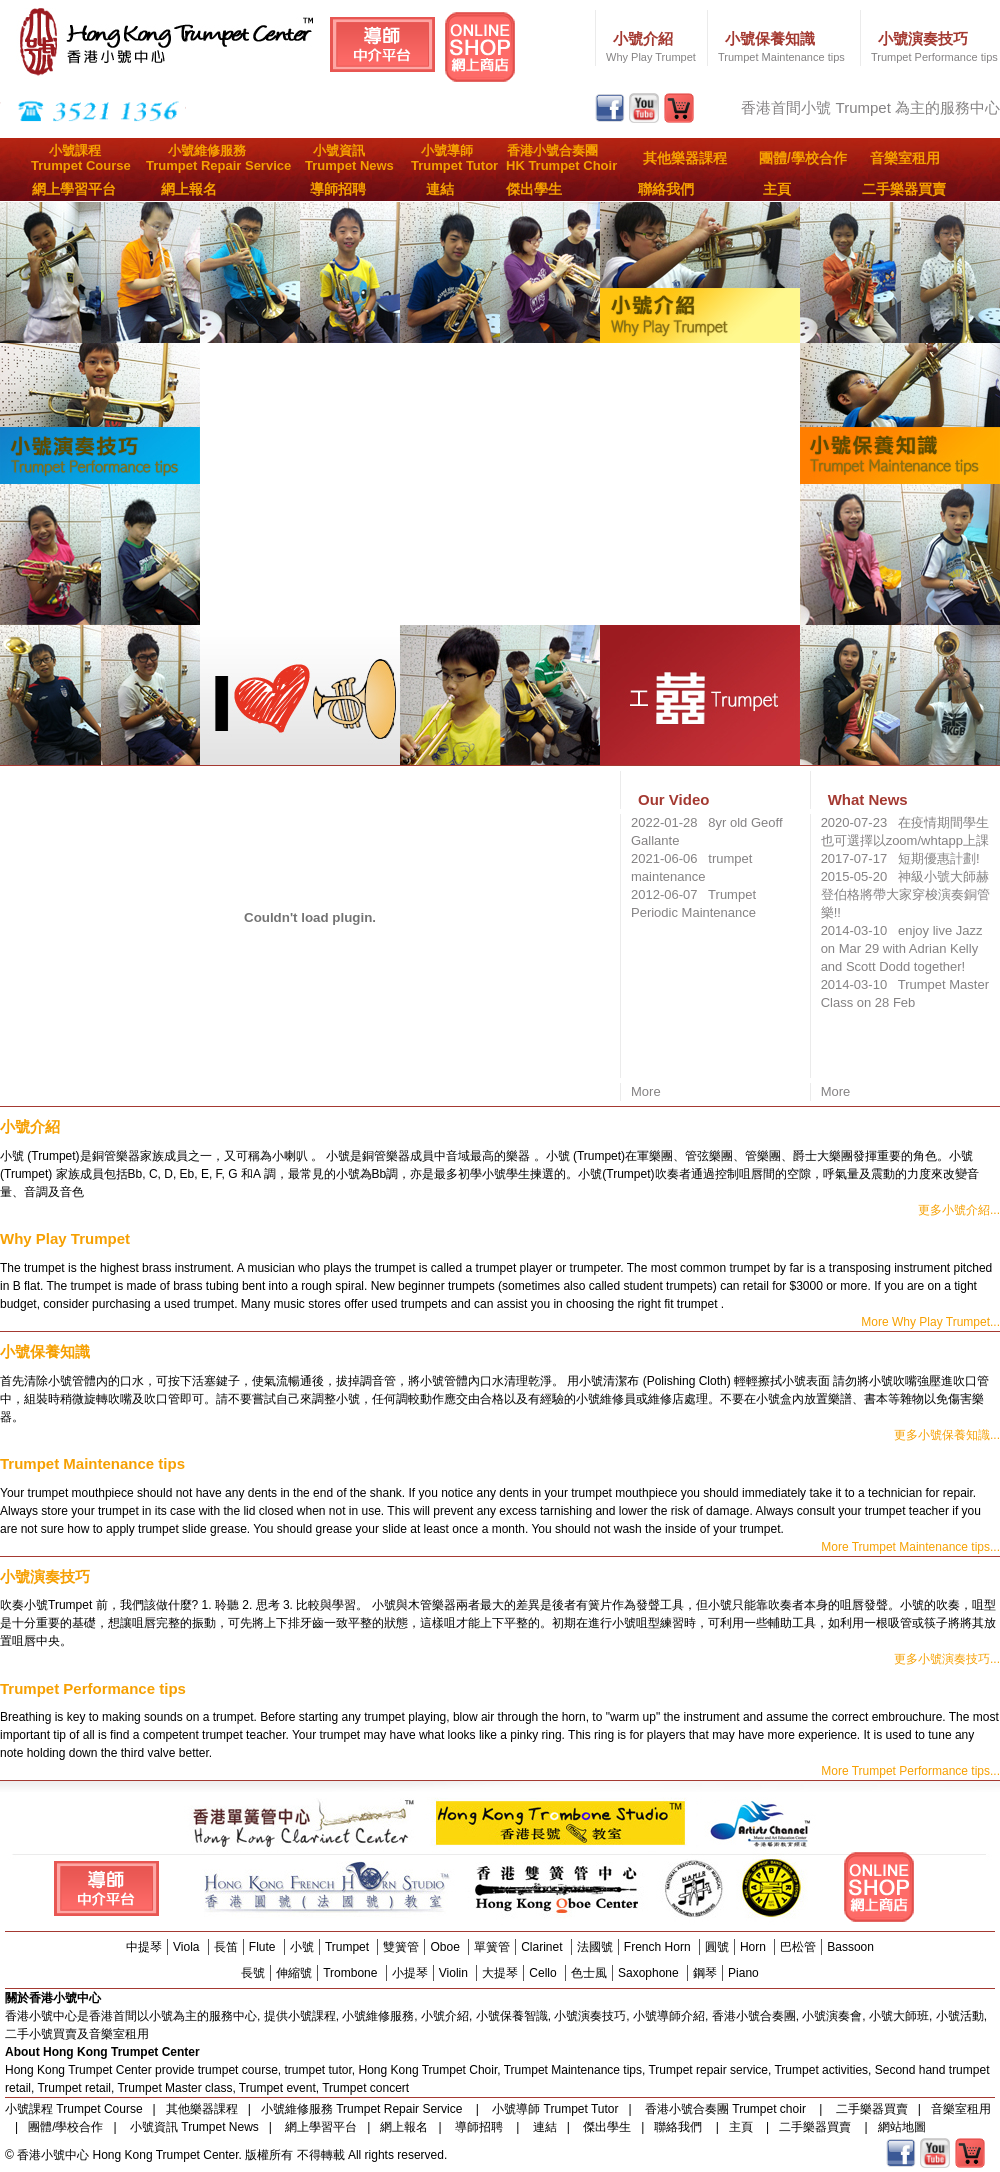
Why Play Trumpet (651, 57)
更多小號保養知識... (947, 1435)
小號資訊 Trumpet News (194, 2127)
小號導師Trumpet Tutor (454, 158)
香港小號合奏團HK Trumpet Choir (561, 158)
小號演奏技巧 (923, 38)
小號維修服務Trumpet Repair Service (218, 158)
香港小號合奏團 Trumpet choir (727, 2109)
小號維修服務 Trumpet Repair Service (363, 2109)
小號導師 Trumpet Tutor (555, 2109)
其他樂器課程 (685, 158)
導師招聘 (338, 189)
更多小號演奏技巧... (947, 1659)
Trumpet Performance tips (934, 57)
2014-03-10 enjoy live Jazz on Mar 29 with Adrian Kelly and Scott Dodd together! (902, 948)
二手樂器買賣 (904, 189)
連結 (440, 189)
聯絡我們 (666, 189)
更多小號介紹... (959, 1210)
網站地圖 (902, 2127)
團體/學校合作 (803, 158)
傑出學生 (534, 189)
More (646, 1091)
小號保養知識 (770, 38)
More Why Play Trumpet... (930, 1322)
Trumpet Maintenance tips (781, 57)
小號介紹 (643, 38)
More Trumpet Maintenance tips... (910, 1547)
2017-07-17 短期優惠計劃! (900, 858)
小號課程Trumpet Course (81, 158)
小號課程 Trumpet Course (74, 2109)
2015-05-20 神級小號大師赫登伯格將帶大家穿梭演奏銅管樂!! (905, 894)
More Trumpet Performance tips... (910, 1771)
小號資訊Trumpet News (349, 158)
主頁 (777, 189)
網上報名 (189, 189)
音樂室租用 (905, 158)
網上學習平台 (74, 189)
